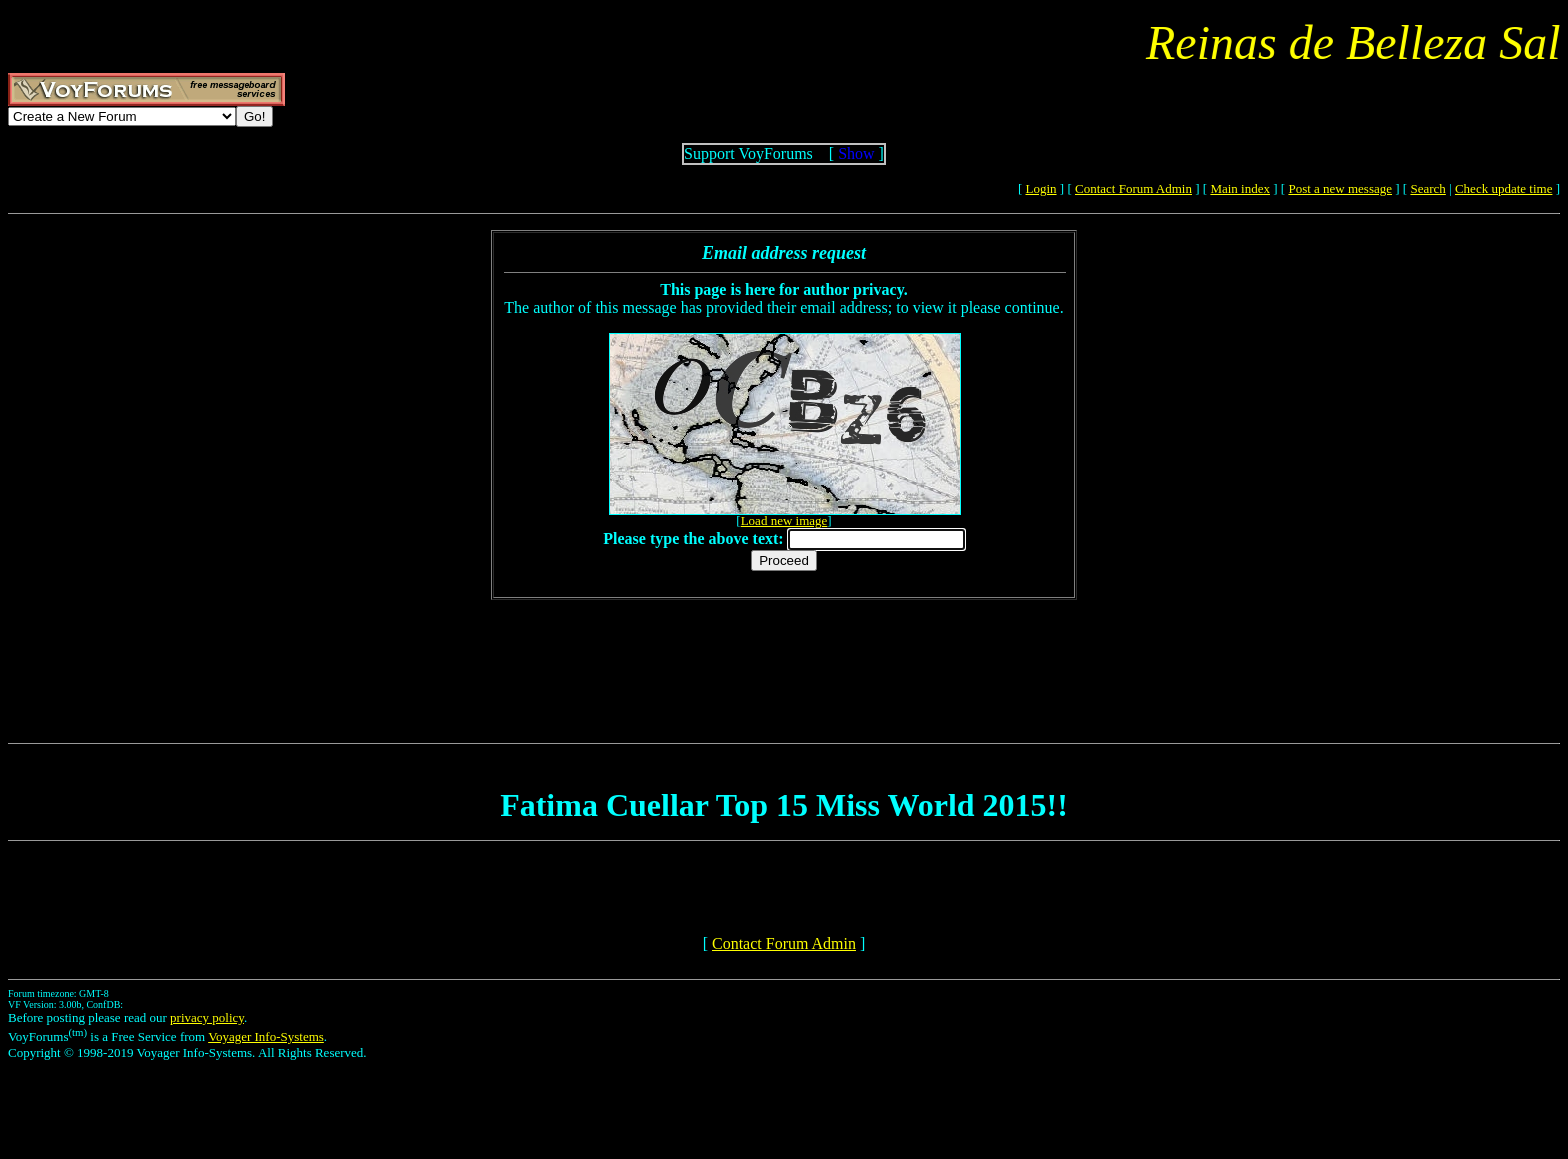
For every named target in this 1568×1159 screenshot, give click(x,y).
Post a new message (1340, 188)
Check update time (1503, 188)
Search (1427, 188)
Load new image (784, 520)
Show (856, 153)
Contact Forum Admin (1133, 188)
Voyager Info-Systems (266, 1036)
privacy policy (207, 1017)
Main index (1240, 188)
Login (1041, 188)
